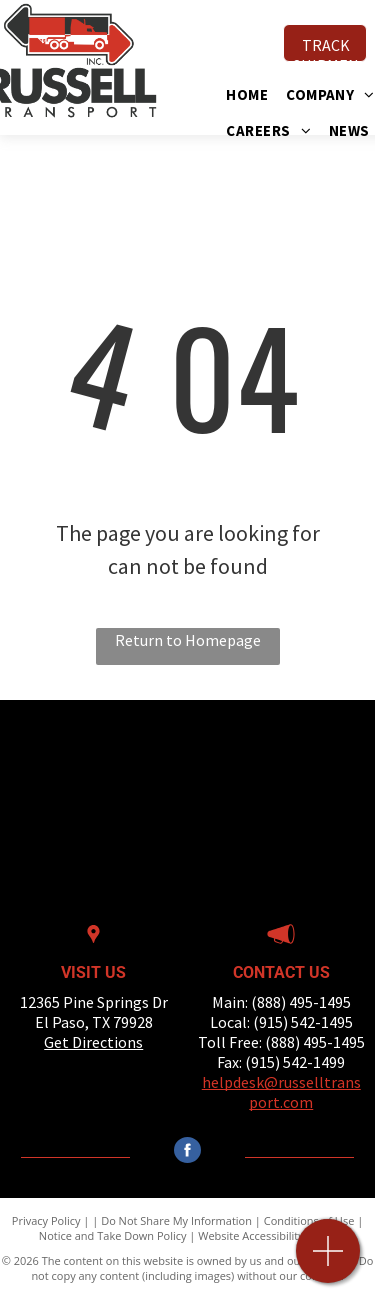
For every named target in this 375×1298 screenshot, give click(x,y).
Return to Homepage (188, 640)
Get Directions (93, 1042)
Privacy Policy (46, 1220)
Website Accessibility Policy (267, 1235)
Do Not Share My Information (176, 1220)
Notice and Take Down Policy (113, 1235)
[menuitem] (256, 95)
